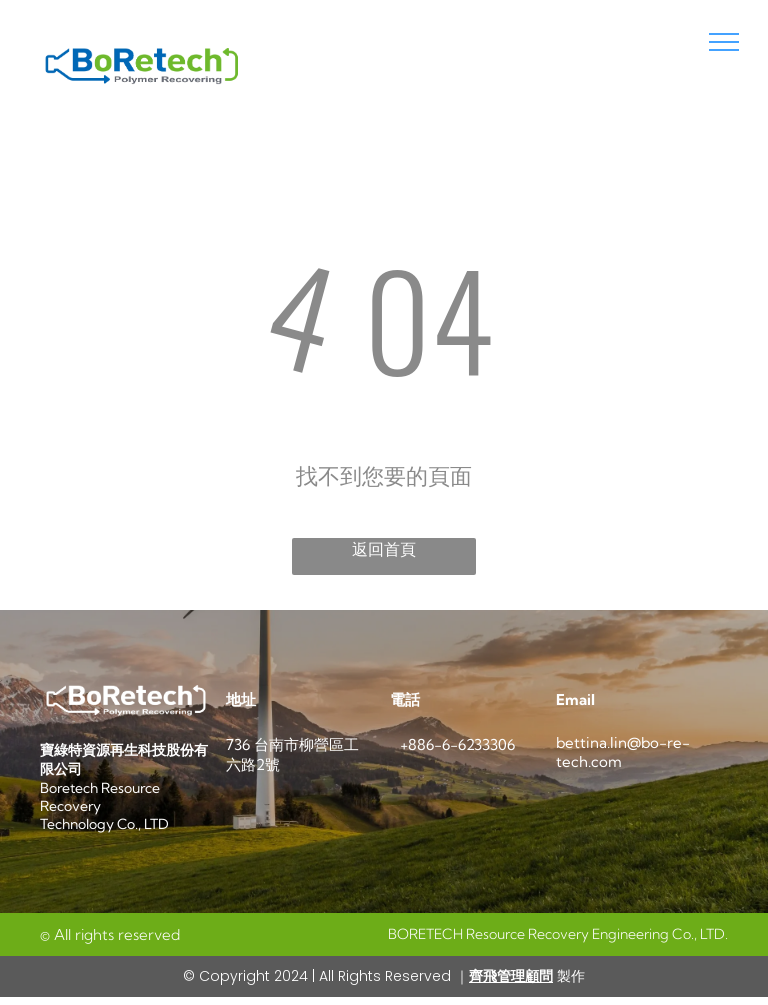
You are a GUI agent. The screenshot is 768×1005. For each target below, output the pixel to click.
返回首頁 (384, 549)
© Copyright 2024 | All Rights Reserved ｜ (326, 976)
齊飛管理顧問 (511, 976)
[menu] (724, 42)
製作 (569, 976)
